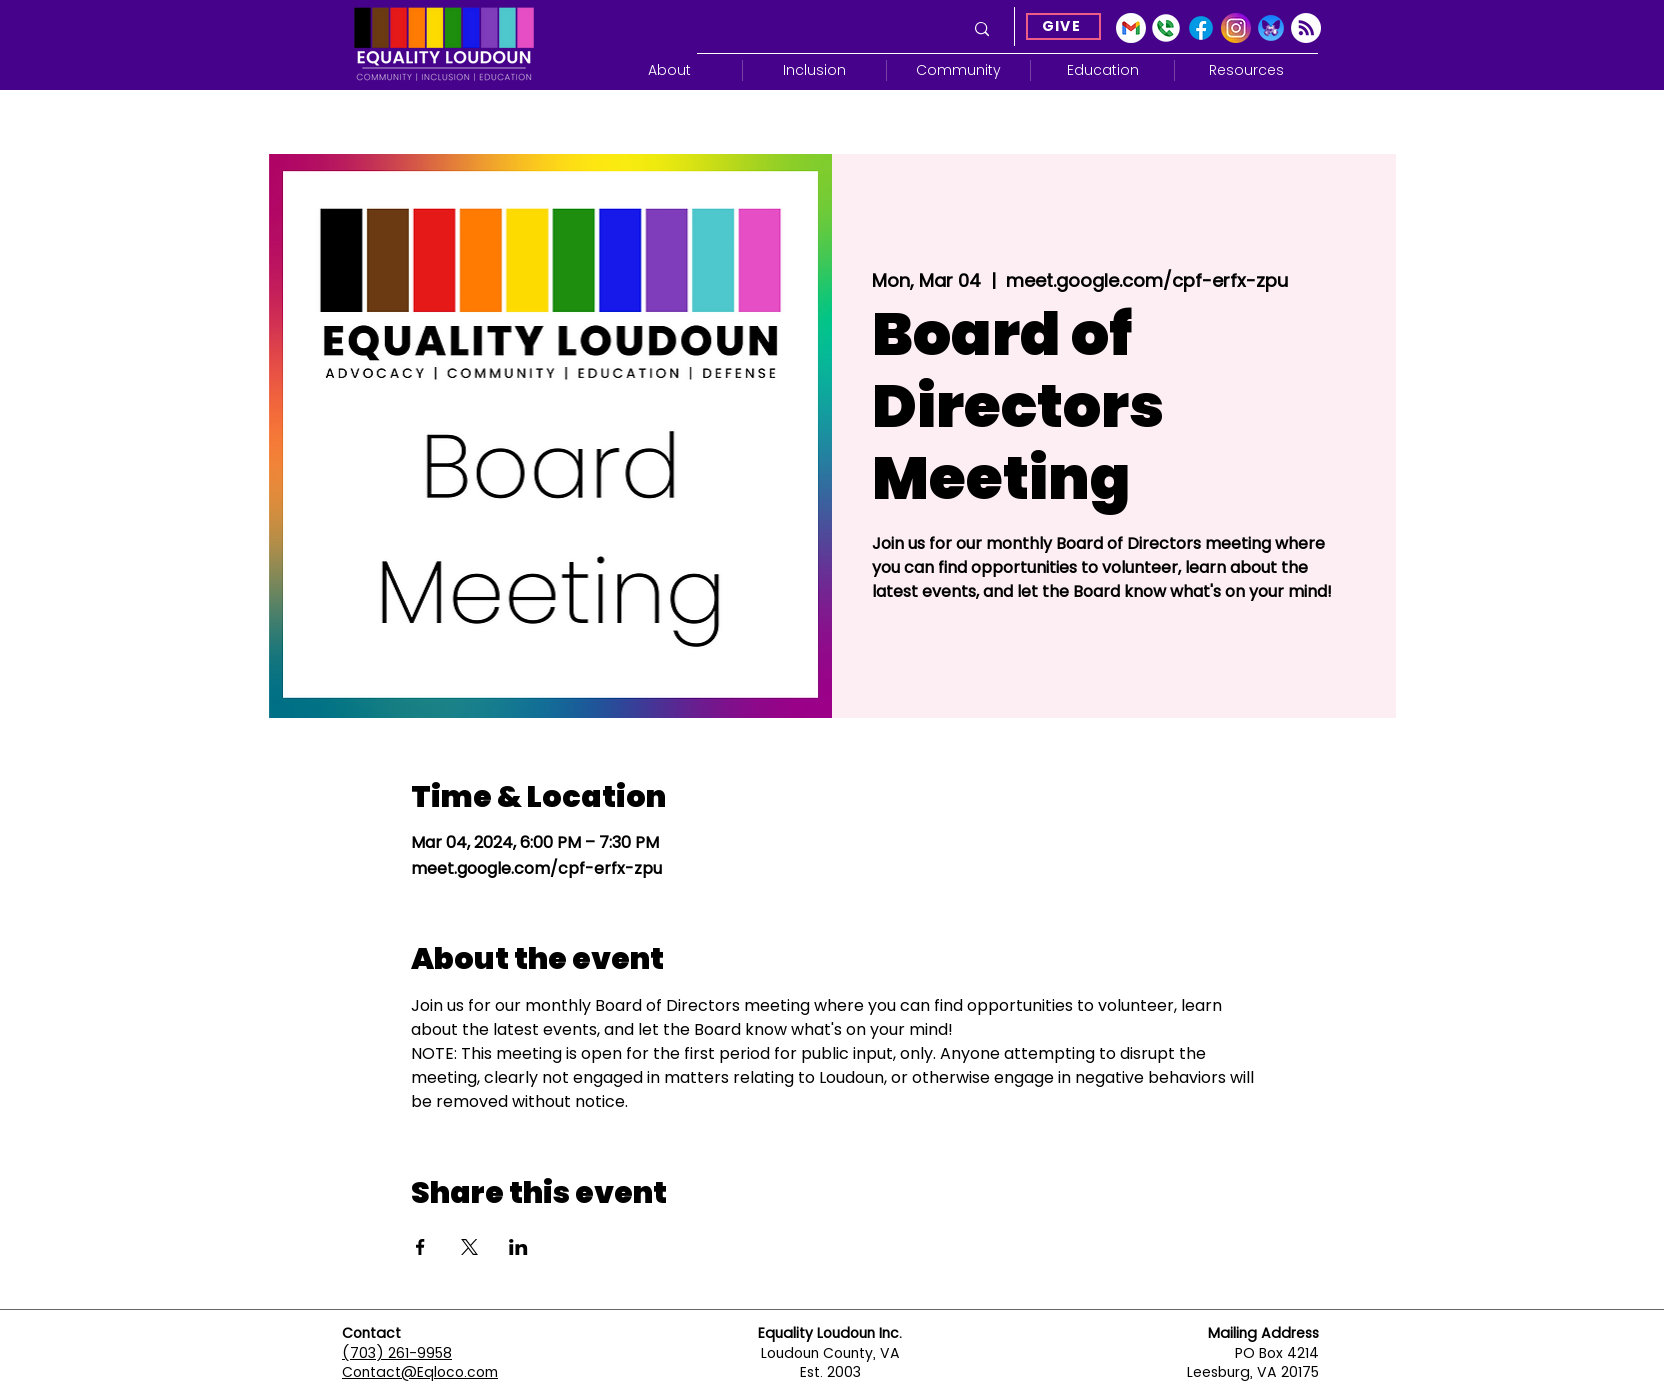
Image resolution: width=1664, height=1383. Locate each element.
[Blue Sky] (1271, 28)
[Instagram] (1236, 28)
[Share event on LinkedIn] (518, 1247)
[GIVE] (1063, 26)
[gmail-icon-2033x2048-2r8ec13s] (1131, 28)
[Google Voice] (1166, 28)
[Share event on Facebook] (420, 1247)
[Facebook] (1201, 28)
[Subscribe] (1306, 28)
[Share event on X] (469, 1247)
